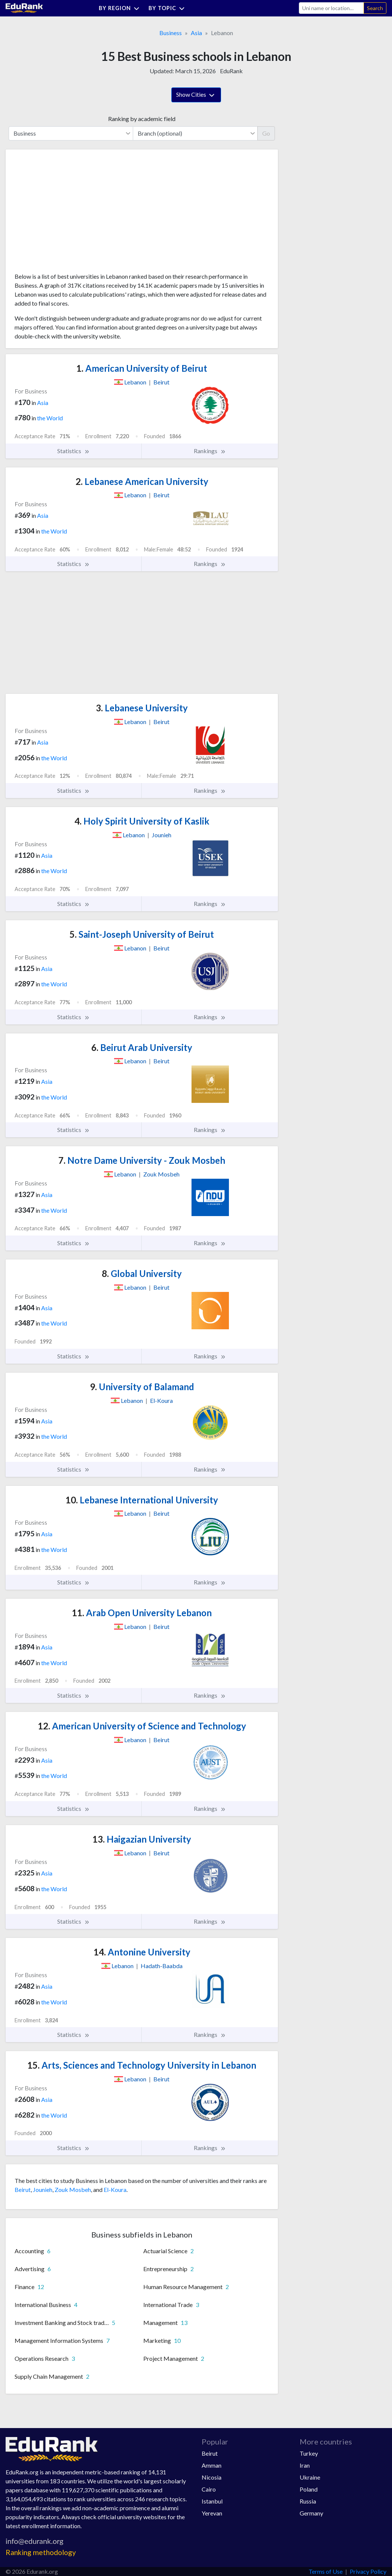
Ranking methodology (41, 2552)
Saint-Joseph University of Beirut (142, 934)
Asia (196, 32)
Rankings (210, 451)
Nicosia (211, 2477)
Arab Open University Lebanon (142, 1612)
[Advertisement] (71, 213)
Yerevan (212, 2513)
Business (170, 32)
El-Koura (115, 2189)
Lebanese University (142, 707)
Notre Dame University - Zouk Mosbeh (141, 1160)
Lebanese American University (142, 481)
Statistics (73, 451)
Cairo (209, 2489)
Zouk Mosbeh (73, 2189)
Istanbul (212, 2501)
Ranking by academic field (141, 118)
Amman (211, 2465)
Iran (305, 2465)
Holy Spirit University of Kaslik (141, 821)
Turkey (309, 2453)
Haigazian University (141, 1839)
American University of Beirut (141, 368)
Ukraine (310, 2477)
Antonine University (142, 1951)
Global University (142, 1273)
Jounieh (42, 2189)
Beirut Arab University (141, 1047)
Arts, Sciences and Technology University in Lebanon (141, 2065)
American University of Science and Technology (142, 1725)
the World (50, 417)
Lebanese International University (141, 1499)
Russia (308, 2501)
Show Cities (196, 95)
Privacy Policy (368, 2571)
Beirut (23, 2189)
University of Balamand (142, 1386)
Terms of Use (326, 2571)
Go (266, 133)
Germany (311, 2513)
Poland (309, 2489)
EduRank (231, 70)
